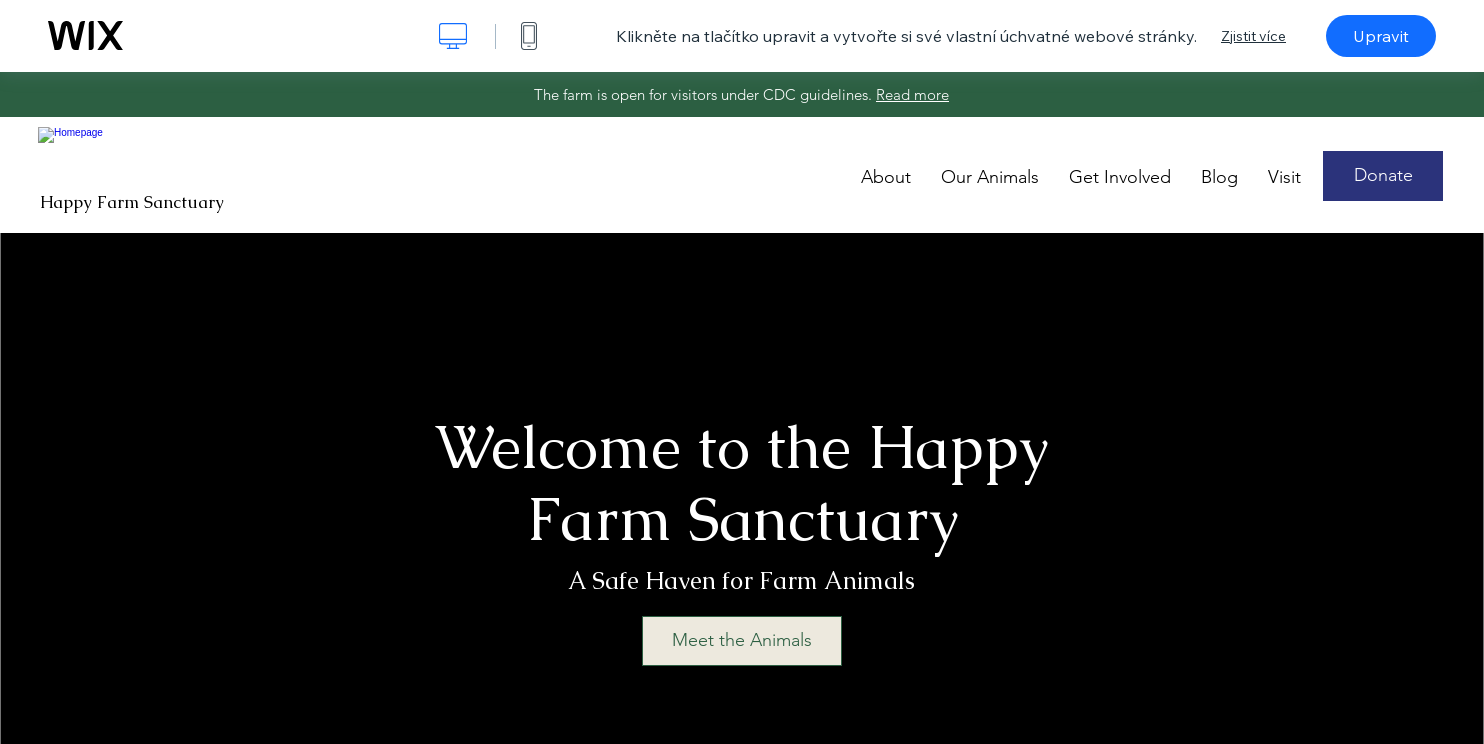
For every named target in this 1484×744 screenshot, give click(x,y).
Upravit (1381, 36)
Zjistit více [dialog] (1253, 36)
